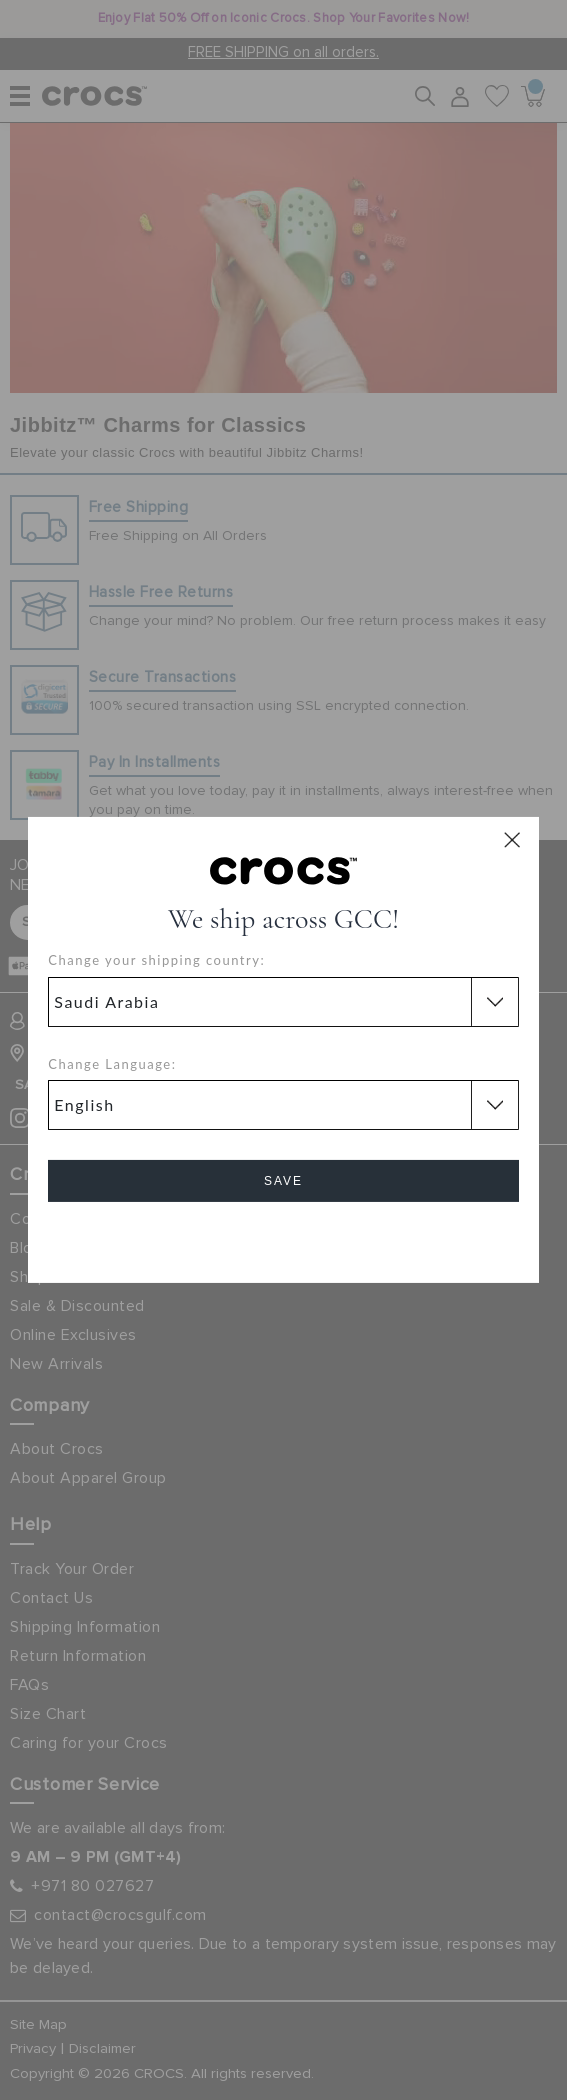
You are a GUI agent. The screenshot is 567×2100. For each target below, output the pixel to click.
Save (283, 1181)
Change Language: (112, 1064)
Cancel (283, 1237)
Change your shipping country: (156, 960)
